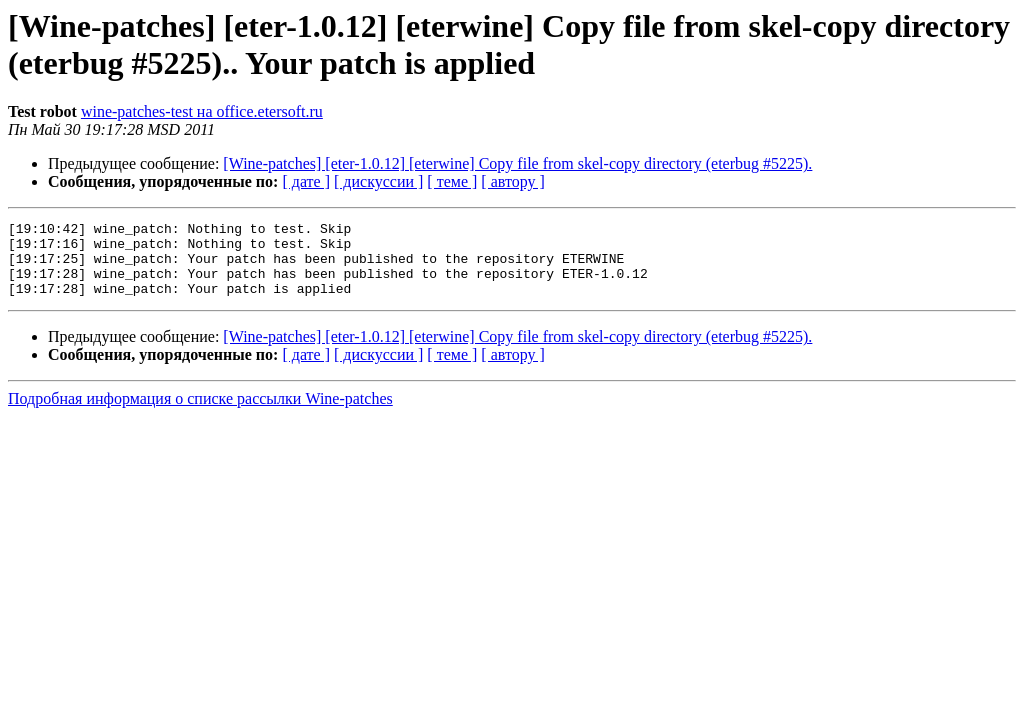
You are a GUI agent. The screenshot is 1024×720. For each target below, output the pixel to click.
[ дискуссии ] (378, 181)
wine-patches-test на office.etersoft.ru (202, 111)
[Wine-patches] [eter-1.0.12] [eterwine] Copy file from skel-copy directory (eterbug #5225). (517, 163)
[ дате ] (306, 181)
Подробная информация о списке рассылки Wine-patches (200, 413)
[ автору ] (512, 181)
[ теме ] (452, 181)
